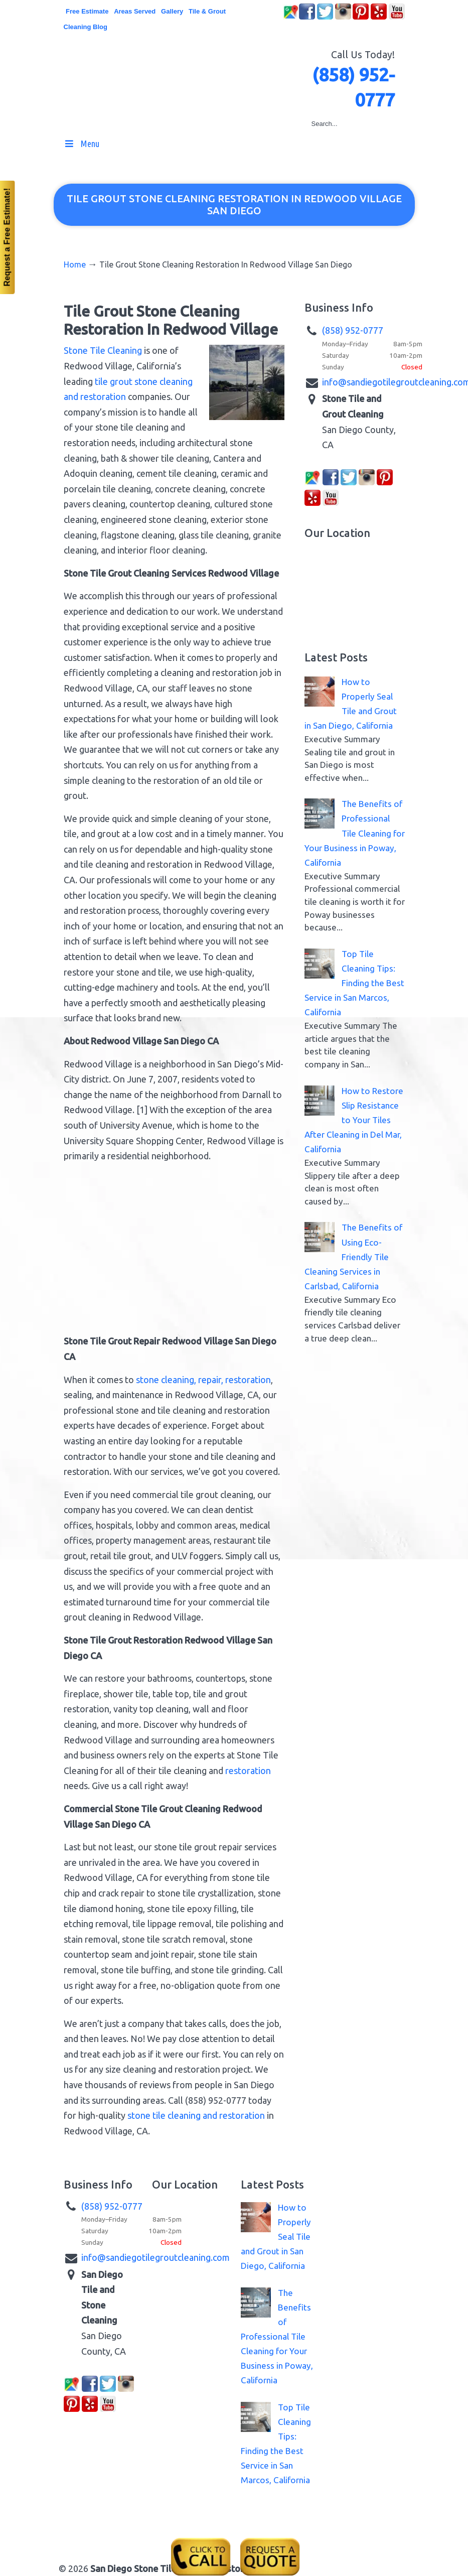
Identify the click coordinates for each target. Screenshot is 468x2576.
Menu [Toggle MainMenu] (81, 144)
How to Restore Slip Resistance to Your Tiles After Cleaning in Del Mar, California (353, 1120)
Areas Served (134, 11)
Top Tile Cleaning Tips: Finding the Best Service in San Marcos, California (354, 983)
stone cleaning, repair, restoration (203, 1380)
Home (75, 264)
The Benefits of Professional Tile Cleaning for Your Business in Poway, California (354, 833)
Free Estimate (87, 11)
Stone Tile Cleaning (103, 350)
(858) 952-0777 (352, 330)
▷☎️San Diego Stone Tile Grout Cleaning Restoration (244, 68)
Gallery (172, 11)
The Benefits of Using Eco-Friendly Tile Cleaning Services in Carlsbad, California (353, 1256)
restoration (248, 1771)
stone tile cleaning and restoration (196, 2115)
